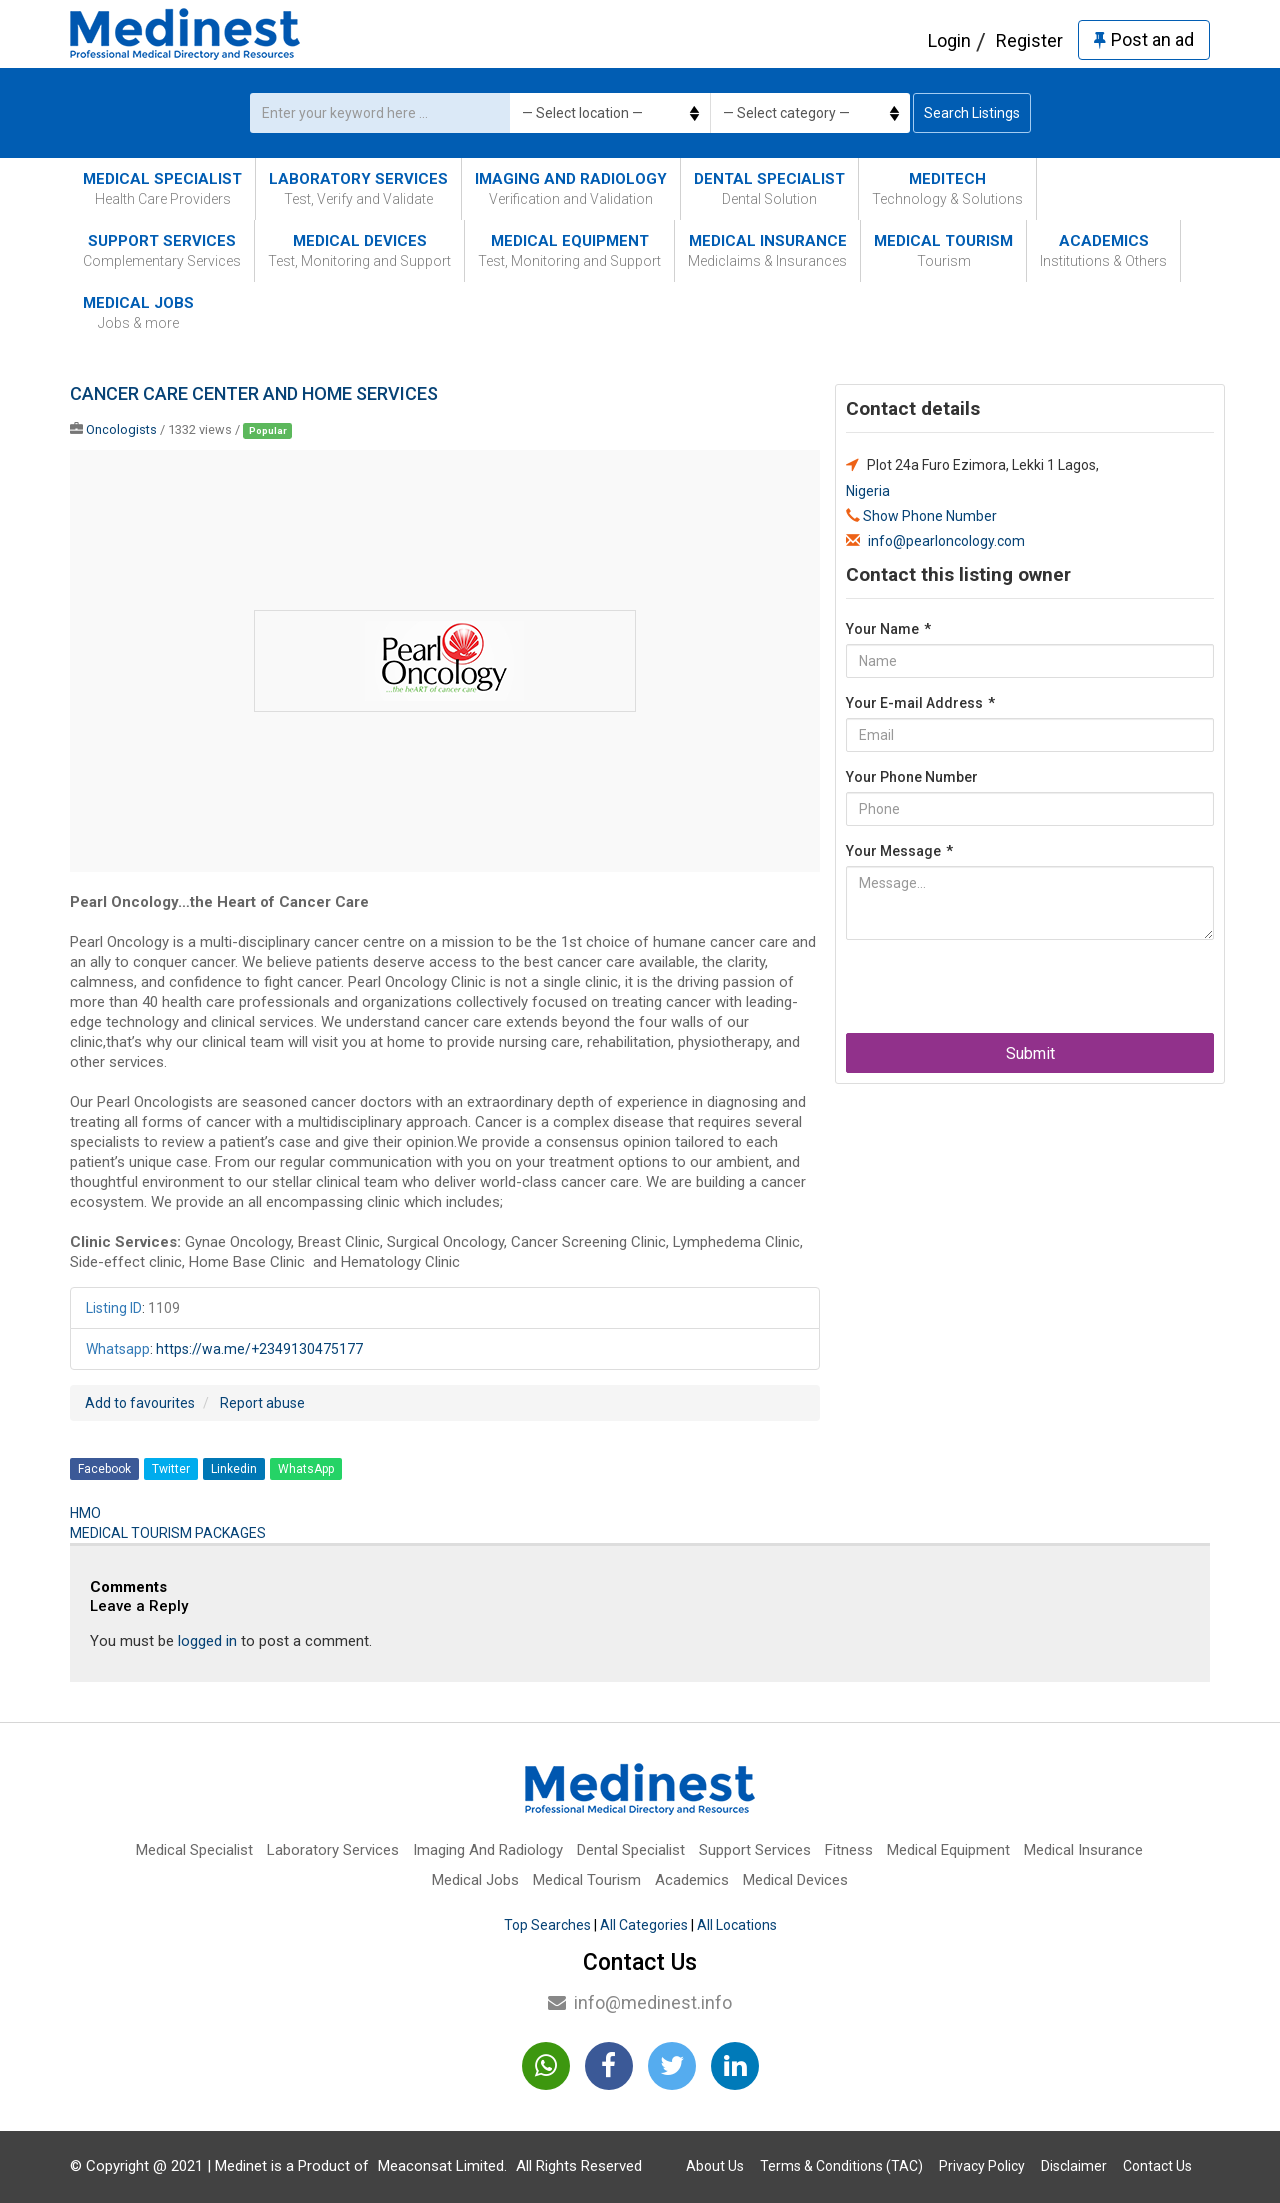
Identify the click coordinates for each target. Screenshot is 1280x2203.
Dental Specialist (769, 189)
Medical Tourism (943, 251)
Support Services (162, 251)
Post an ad (1144, 39)
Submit (1030, 1053)
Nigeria (868, 491)
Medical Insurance (767, 251)
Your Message (899, 851)
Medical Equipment (569, 251)
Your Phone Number (912, 777)
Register (1029, 40)
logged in (207, 1641)
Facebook (104, 1469)
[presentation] (998, 994)
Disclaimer (1074, 2166)
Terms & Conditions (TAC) (841, 2166)
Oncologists (121, 429)
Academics (1103, 251)
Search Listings (972, 113)
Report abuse (262, 1403)
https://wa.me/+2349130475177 (259, 1349)
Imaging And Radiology (571, 189)
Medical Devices (359, 251)
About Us (715, 2166)
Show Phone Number (930, 516)
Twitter (171, 1469)
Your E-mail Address (920, 703)
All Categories (644, 1925)
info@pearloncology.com (946, 541)
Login (949, 40)
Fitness (849, 1850)
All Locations (737, 1925)
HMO (85, 1513)
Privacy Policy (982, 2166)
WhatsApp (306, 1469)
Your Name (888, 629)
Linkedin (234, 1469)
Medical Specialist (162, 189)
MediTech (947, 189)
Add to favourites (140, 1403)
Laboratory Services (358, 189)
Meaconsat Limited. (442, 2166)
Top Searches (547, 1925)
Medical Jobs (138, 313)
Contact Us (1157, 2166)
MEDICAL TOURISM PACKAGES (168, 1533)
